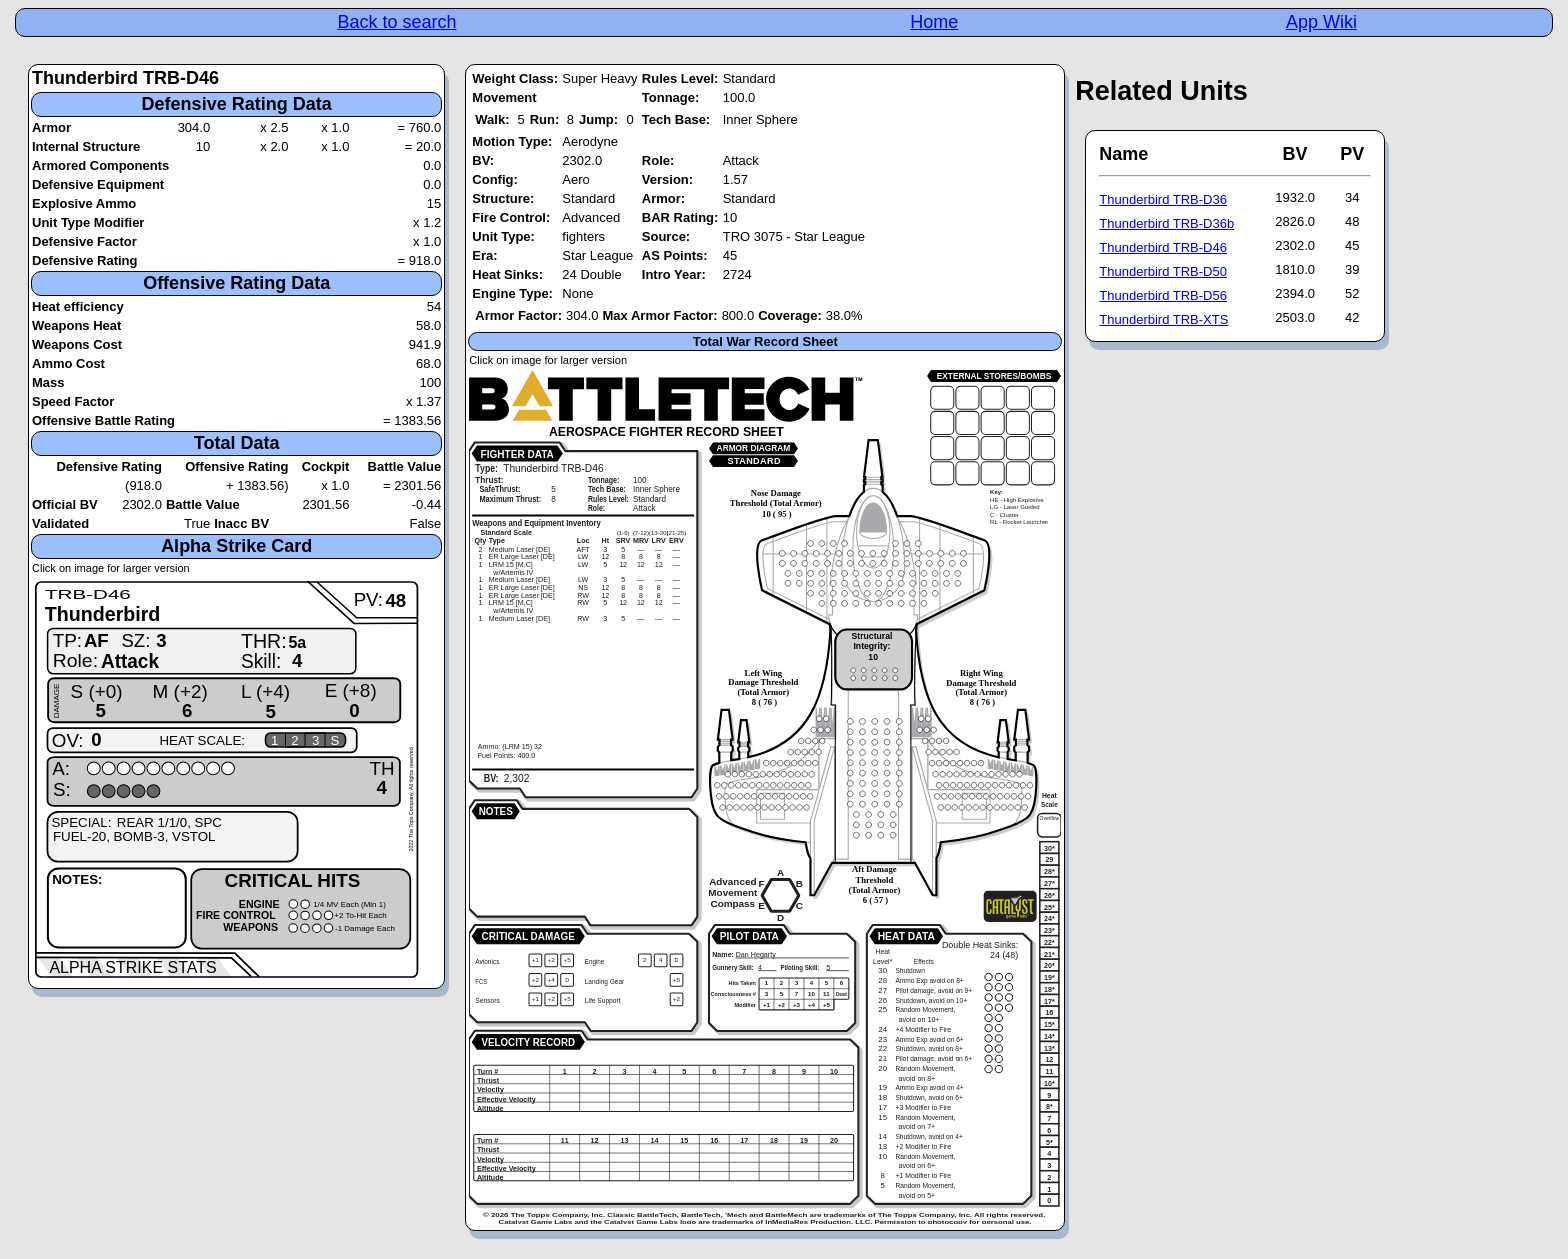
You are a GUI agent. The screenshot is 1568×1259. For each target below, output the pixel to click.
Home (934, 22)
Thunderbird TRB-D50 (1163, 271)
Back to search (396, 22)
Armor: (663, 198)
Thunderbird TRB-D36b (1166, 223)
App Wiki (1321, 22)
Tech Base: (676, 119)
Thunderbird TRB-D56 (1163, 295)
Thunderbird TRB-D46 (1163, 247)
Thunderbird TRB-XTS (1163, 319)
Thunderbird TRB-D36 (1163, 199)
